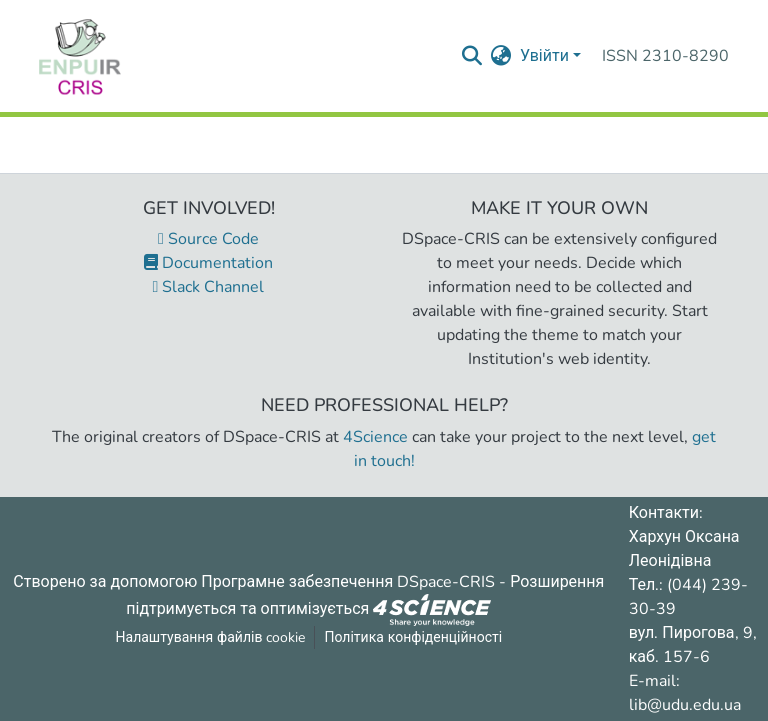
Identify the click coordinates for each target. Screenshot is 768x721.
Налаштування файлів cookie (211, 637)
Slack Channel (209, 287)
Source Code (208, 239)
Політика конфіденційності (413, 637)
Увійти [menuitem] (544, 56)
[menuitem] (501, 56)
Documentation (208, 263)
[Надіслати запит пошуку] (472, 56)
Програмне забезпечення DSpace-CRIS (348, 582)
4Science (375, 437)
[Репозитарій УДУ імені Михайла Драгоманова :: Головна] (80, 56)
